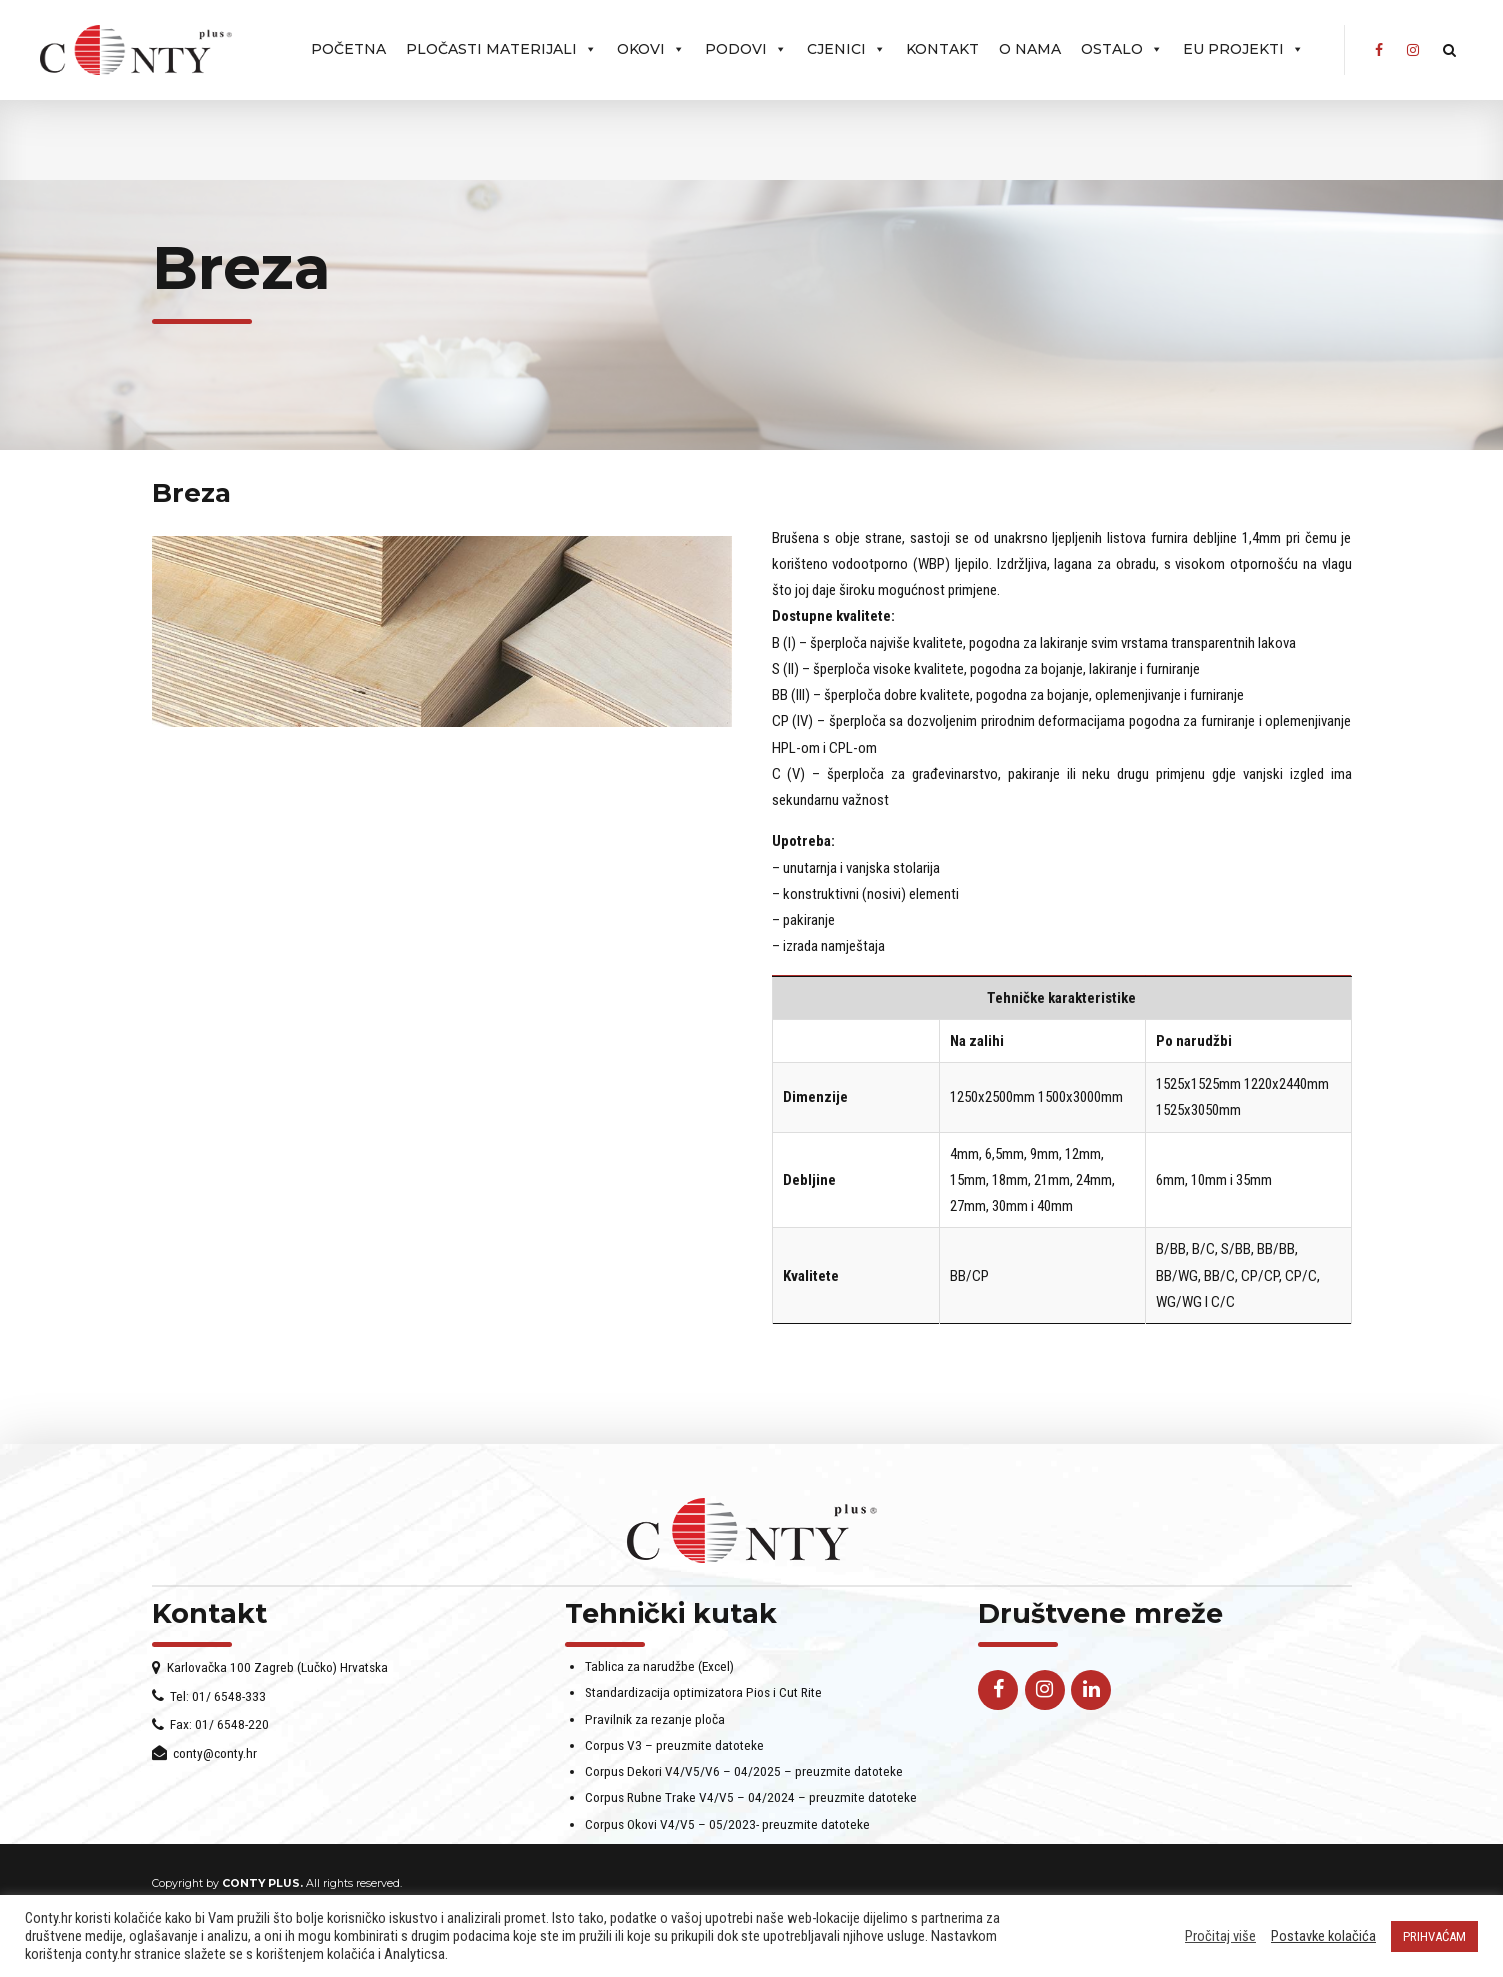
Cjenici (846, 49)
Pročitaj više (1220, 1936)
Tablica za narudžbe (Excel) (659, 1692)
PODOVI (746, 49)
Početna (348, 49)
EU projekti (1243, 49)
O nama (1030, 49)
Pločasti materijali (501, 49)
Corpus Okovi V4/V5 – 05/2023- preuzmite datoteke (727, 1850)
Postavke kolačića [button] (1323, 1936)
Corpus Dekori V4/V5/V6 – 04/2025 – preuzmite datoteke (744, 1797)
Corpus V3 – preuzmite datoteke (674, 1771)
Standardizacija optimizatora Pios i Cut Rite (703, 1719)
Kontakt (942, 49)
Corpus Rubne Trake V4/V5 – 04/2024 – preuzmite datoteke (751, 1824)
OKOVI (651, 49)
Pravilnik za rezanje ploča (655, 1745)
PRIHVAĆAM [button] (1434, 1936)
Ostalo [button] (1122, 49)
